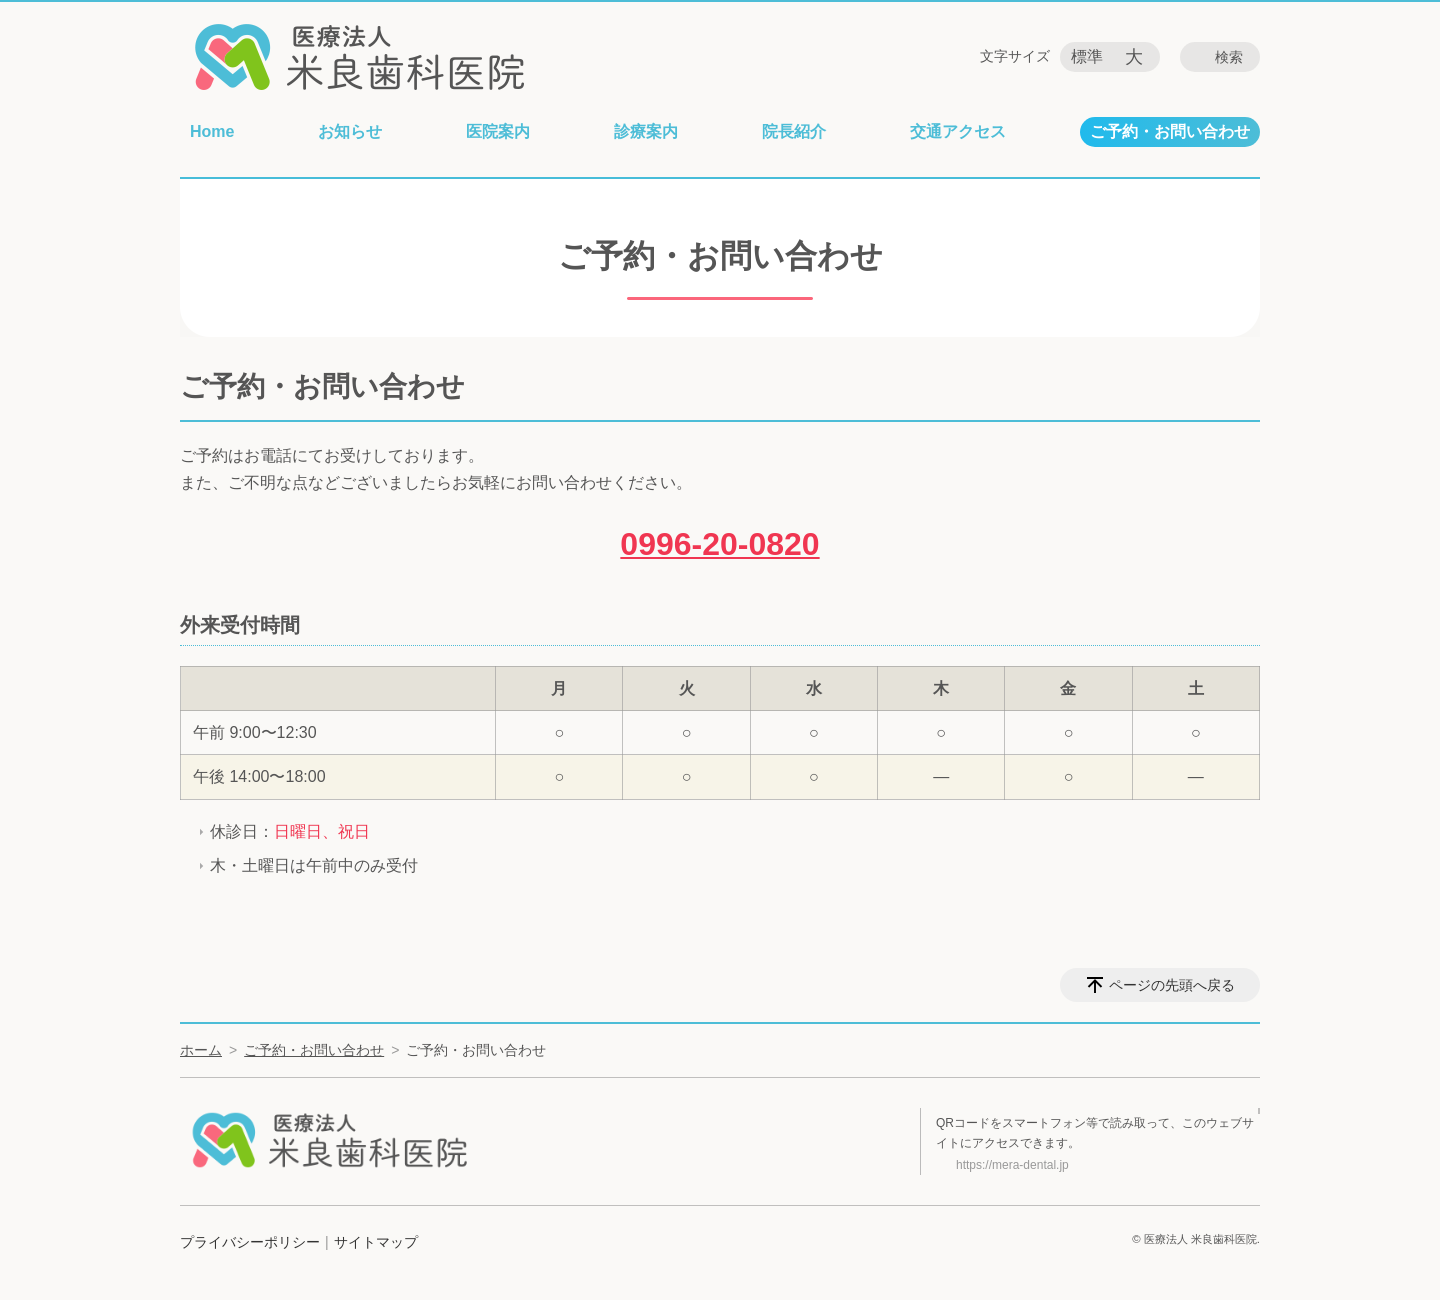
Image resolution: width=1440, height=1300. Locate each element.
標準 (1087, 56)
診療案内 (646, 131)
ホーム (201, 1050)
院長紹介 (794, 131)
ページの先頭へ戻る (1172, 985)
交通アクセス (958, 131)
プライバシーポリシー (250, 1242)
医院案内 (498, 131)
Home (212, 131)
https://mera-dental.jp (1012, 1165)
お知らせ (350, 131)
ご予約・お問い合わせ (1170, 131)
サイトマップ (376, 1242)
